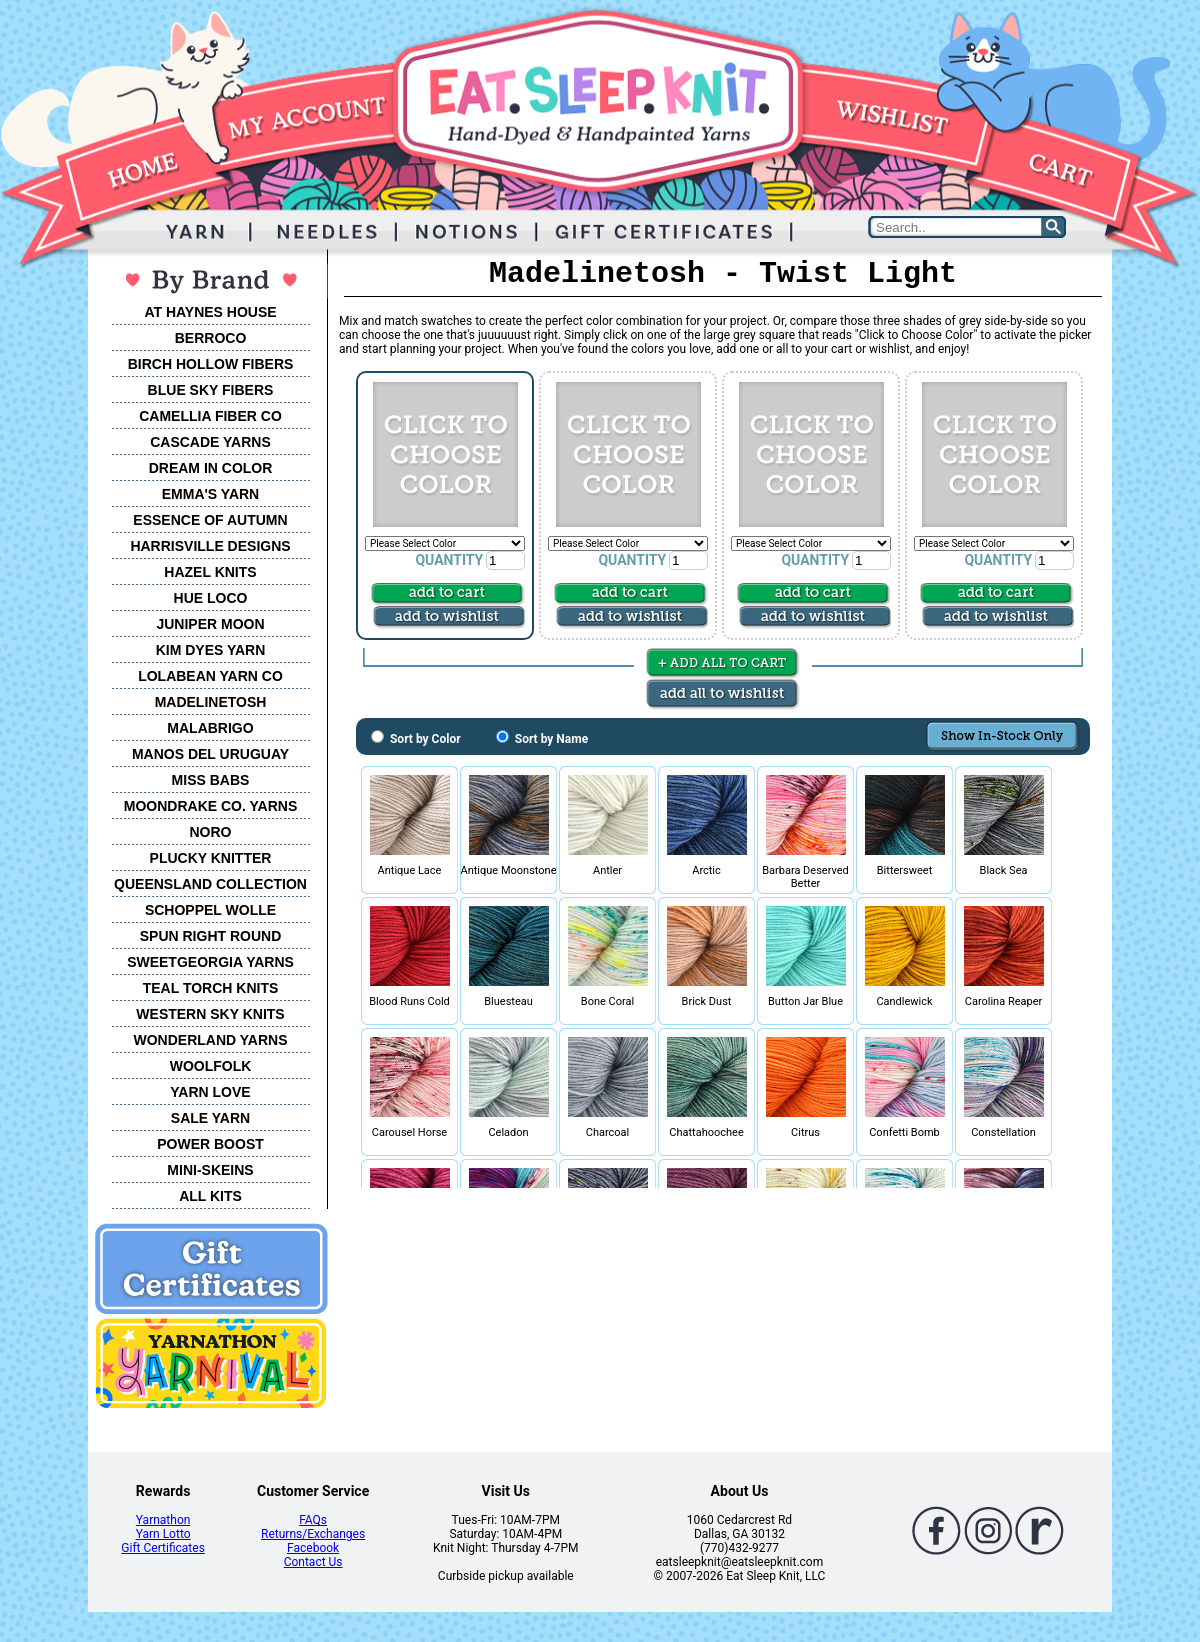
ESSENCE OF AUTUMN (210, 520)
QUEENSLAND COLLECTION (210, 884)
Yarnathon (163, 1520)
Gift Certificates (162, 1548)
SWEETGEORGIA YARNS (210, 962)
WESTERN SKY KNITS (210, 1014)
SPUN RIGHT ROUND (211, 936)
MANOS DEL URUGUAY (210, 754)
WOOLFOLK (211, 1066)
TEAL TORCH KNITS (211, 988)
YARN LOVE (210, 1092)
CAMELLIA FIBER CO (210, 416)
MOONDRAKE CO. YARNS (210, 806)
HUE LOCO (211, 598)
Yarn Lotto (163, 1534)
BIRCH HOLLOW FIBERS (211, 364)
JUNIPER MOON (210, 624)
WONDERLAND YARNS (210, 1040)
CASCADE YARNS (210, 442)
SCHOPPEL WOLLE (210, 910)
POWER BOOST (210, 1144)
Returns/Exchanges (313, 1534)
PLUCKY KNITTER (211, 858)
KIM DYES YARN (211, 650)
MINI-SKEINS (210, 1170)
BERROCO (211, 338)
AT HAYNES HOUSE (210, 312)
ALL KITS (210, 1196)
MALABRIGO (210, 728)
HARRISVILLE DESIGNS (210, 546)
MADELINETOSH (211, 702)
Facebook (313, 1548)
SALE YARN (210, 1118)
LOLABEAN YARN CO (210, 676)
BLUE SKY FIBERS (211, 390)
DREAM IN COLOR (211, 468)
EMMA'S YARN (210, 494)
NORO (211, 832)
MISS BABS (211, 780)
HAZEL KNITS (210, 572)
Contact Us (313, 1562)
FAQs (313, 1520)
